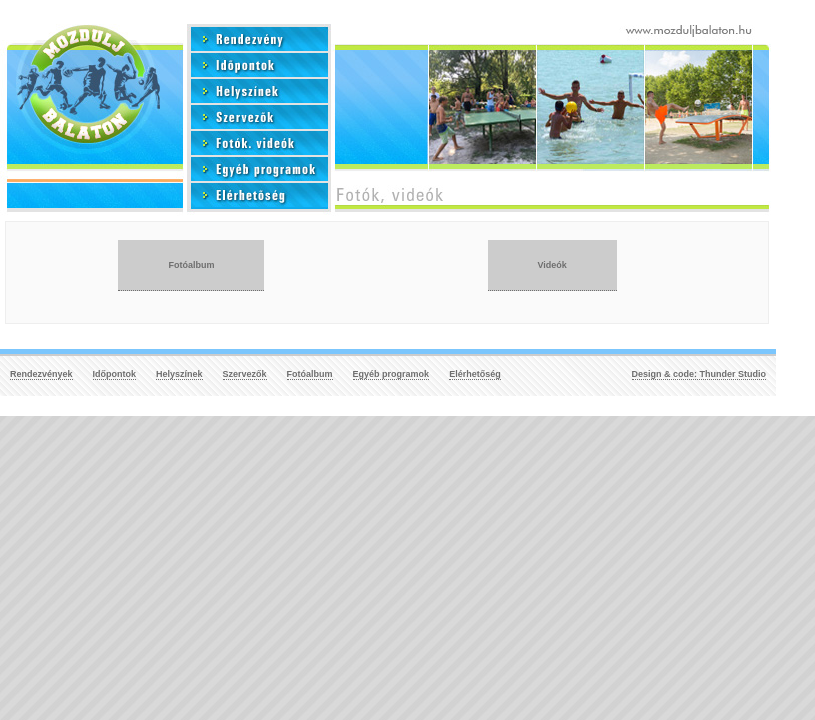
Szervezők (245, 374)
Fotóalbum (191, 265)
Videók (552, 265)
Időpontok (115, 374)
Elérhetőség (475, 374)
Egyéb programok (391, 374)
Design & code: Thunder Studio (699, 374)
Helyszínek (179, 374)
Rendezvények (41, 374)
